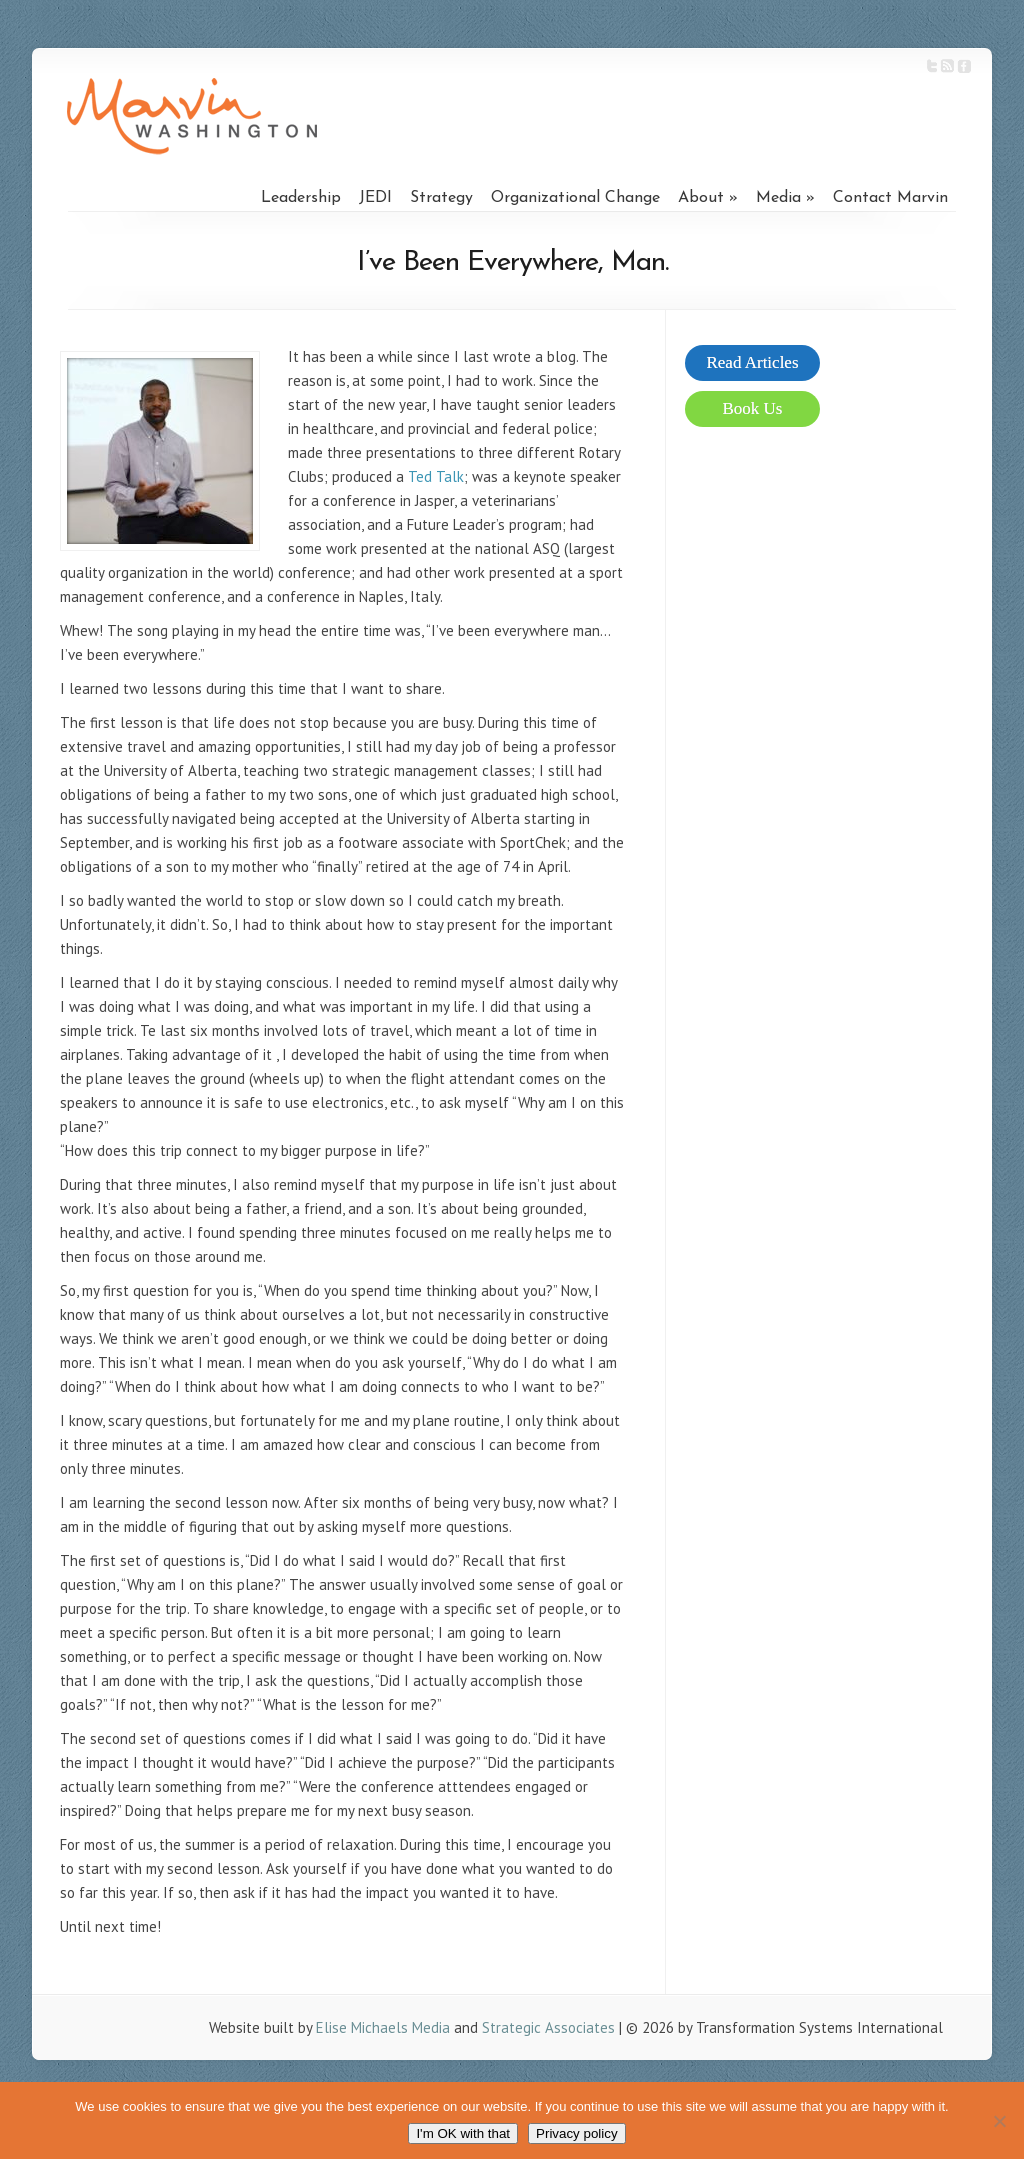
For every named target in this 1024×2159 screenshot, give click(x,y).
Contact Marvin (890, 198)
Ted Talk (436, 476)
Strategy (441, 198)
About (701, 198)
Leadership (301, 198)
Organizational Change (575, 198)
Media (778, 198)
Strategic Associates (548, 2027)
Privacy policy (576, 2133)
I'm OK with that (463, 2133)
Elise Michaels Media (383, 2027)
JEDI (375, 198)
